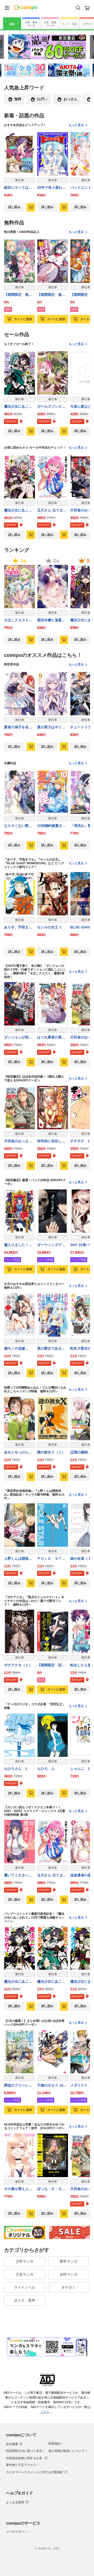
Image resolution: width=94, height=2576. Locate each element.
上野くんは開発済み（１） (18, 1559)
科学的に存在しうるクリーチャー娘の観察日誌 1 (51, 1141)
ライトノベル (24, 2287)
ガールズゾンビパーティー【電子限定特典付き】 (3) (51, 406)
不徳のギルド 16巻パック (52, 2085)
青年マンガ (68, 2261)
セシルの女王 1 (49, 927)
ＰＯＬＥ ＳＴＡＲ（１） (51, 1559)
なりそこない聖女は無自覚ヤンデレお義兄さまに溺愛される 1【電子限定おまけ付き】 (18, 826)
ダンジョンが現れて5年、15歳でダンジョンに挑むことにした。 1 (19, 1037)
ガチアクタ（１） (18, 1665)
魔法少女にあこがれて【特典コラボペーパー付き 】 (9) (18, 510)
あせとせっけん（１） (16, 1452)
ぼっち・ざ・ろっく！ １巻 (51, 2189)
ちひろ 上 (46, 1769)
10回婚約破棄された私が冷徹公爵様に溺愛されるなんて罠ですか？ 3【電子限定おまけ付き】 (51, 826)
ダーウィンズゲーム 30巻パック (51, 1245)
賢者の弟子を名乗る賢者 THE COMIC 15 (18, 727)
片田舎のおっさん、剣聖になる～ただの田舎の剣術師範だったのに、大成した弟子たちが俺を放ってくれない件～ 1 (18, 1141)
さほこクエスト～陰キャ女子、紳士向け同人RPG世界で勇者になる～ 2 (19, 620)
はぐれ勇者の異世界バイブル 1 (51, 1037)
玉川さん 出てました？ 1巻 (51, 510)
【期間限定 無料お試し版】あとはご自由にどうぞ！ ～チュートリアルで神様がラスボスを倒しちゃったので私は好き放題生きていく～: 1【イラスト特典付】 (51, 295)
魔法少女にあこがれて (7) (18, 406)
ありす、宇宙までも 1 (18, 927)
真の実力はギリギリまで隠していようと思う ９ (51, 727)
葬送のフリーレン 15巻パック (18, 2085)
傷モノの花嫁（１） (14, 1348)
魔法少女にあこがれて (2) (51, 1982)
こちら (45, 2412)
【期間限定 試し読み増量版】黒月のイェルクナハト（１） (51, 1665)
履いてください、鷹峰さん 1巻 (18, 1875)
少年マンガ (24, 2261)
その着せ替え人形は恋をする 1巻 (18, 2189)
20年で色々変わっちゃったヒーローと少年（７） (51, 188)
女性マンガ (68, 2274)
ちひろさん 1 (15, 1769)
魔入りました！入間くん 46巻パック (19, 1245)
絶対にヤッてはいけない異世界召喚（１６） (18, 188)
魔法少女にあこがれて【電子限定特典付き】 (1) (18, 1982)
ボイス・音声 (24, 2300)
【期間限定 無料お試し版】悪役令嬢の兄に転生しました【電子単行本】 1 (18, 295)
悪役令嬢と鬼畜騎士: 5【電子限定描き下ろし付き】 (51, 620)
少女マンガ (24, 2274)
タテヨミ (68, 2287)
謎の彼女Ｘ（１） (51, 1452)
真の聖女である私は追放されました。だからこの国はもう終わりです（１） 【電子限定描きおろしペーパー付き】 (51, 1348)
